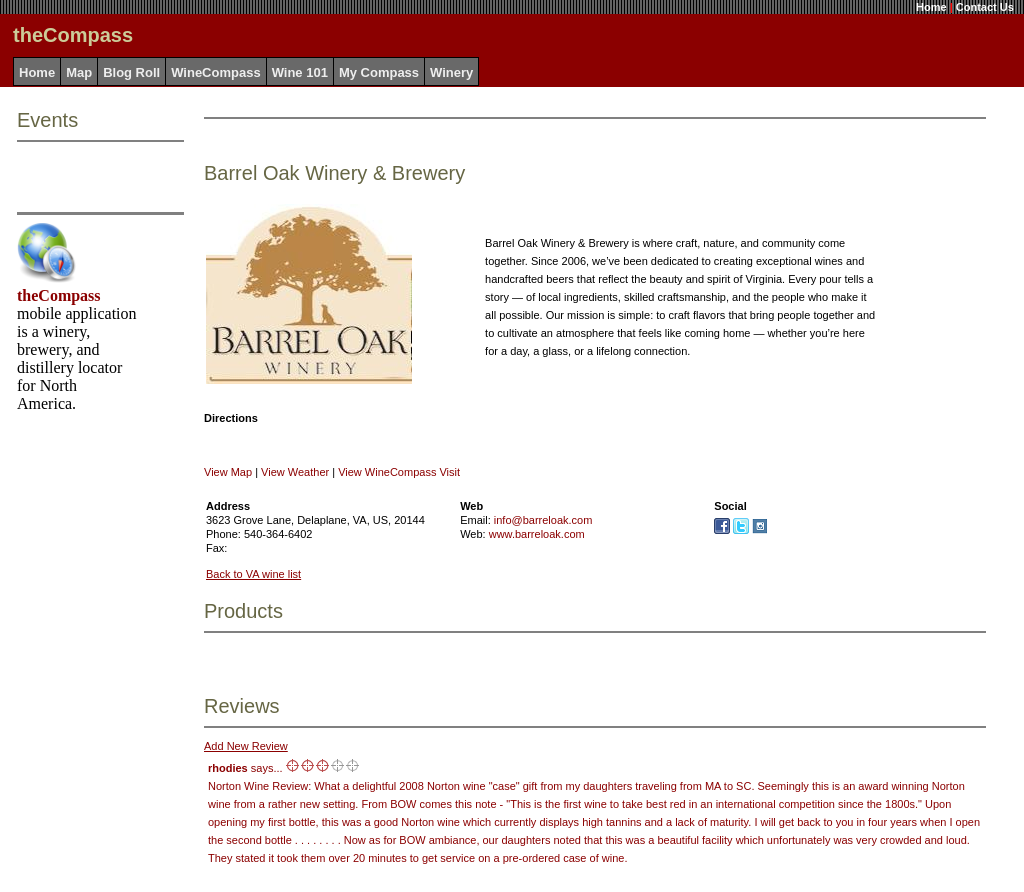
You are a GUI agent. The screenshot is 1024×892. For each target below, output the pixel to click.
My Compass (379, 72)
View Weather (295, 472)
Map (79, 72)
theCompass (59, 295)
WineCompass (215, 72)
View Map (228, 472)
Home (931, 7)
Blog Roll (131, 72)
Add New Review (246, 746)
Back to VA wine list (253, 574)
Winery (451, 72)
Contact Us (985, 7)
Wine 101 (300, 72)
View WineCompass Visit (399, 472)
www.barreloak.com (537, 534)
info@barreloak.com (543, 520)
